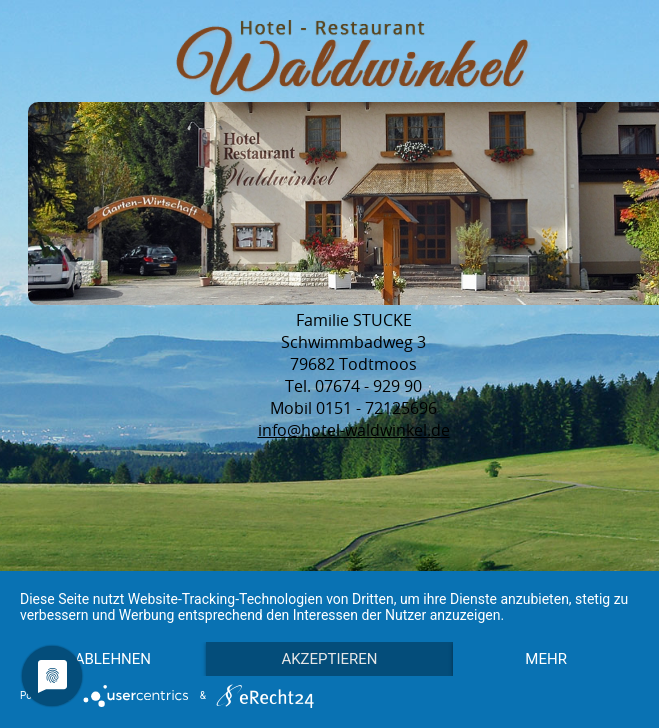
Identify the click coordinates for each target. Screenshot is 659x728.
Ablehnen (116, 623)
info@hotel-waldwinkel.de (354, 430)
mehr (117, 658)
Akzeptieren (340, 623)
